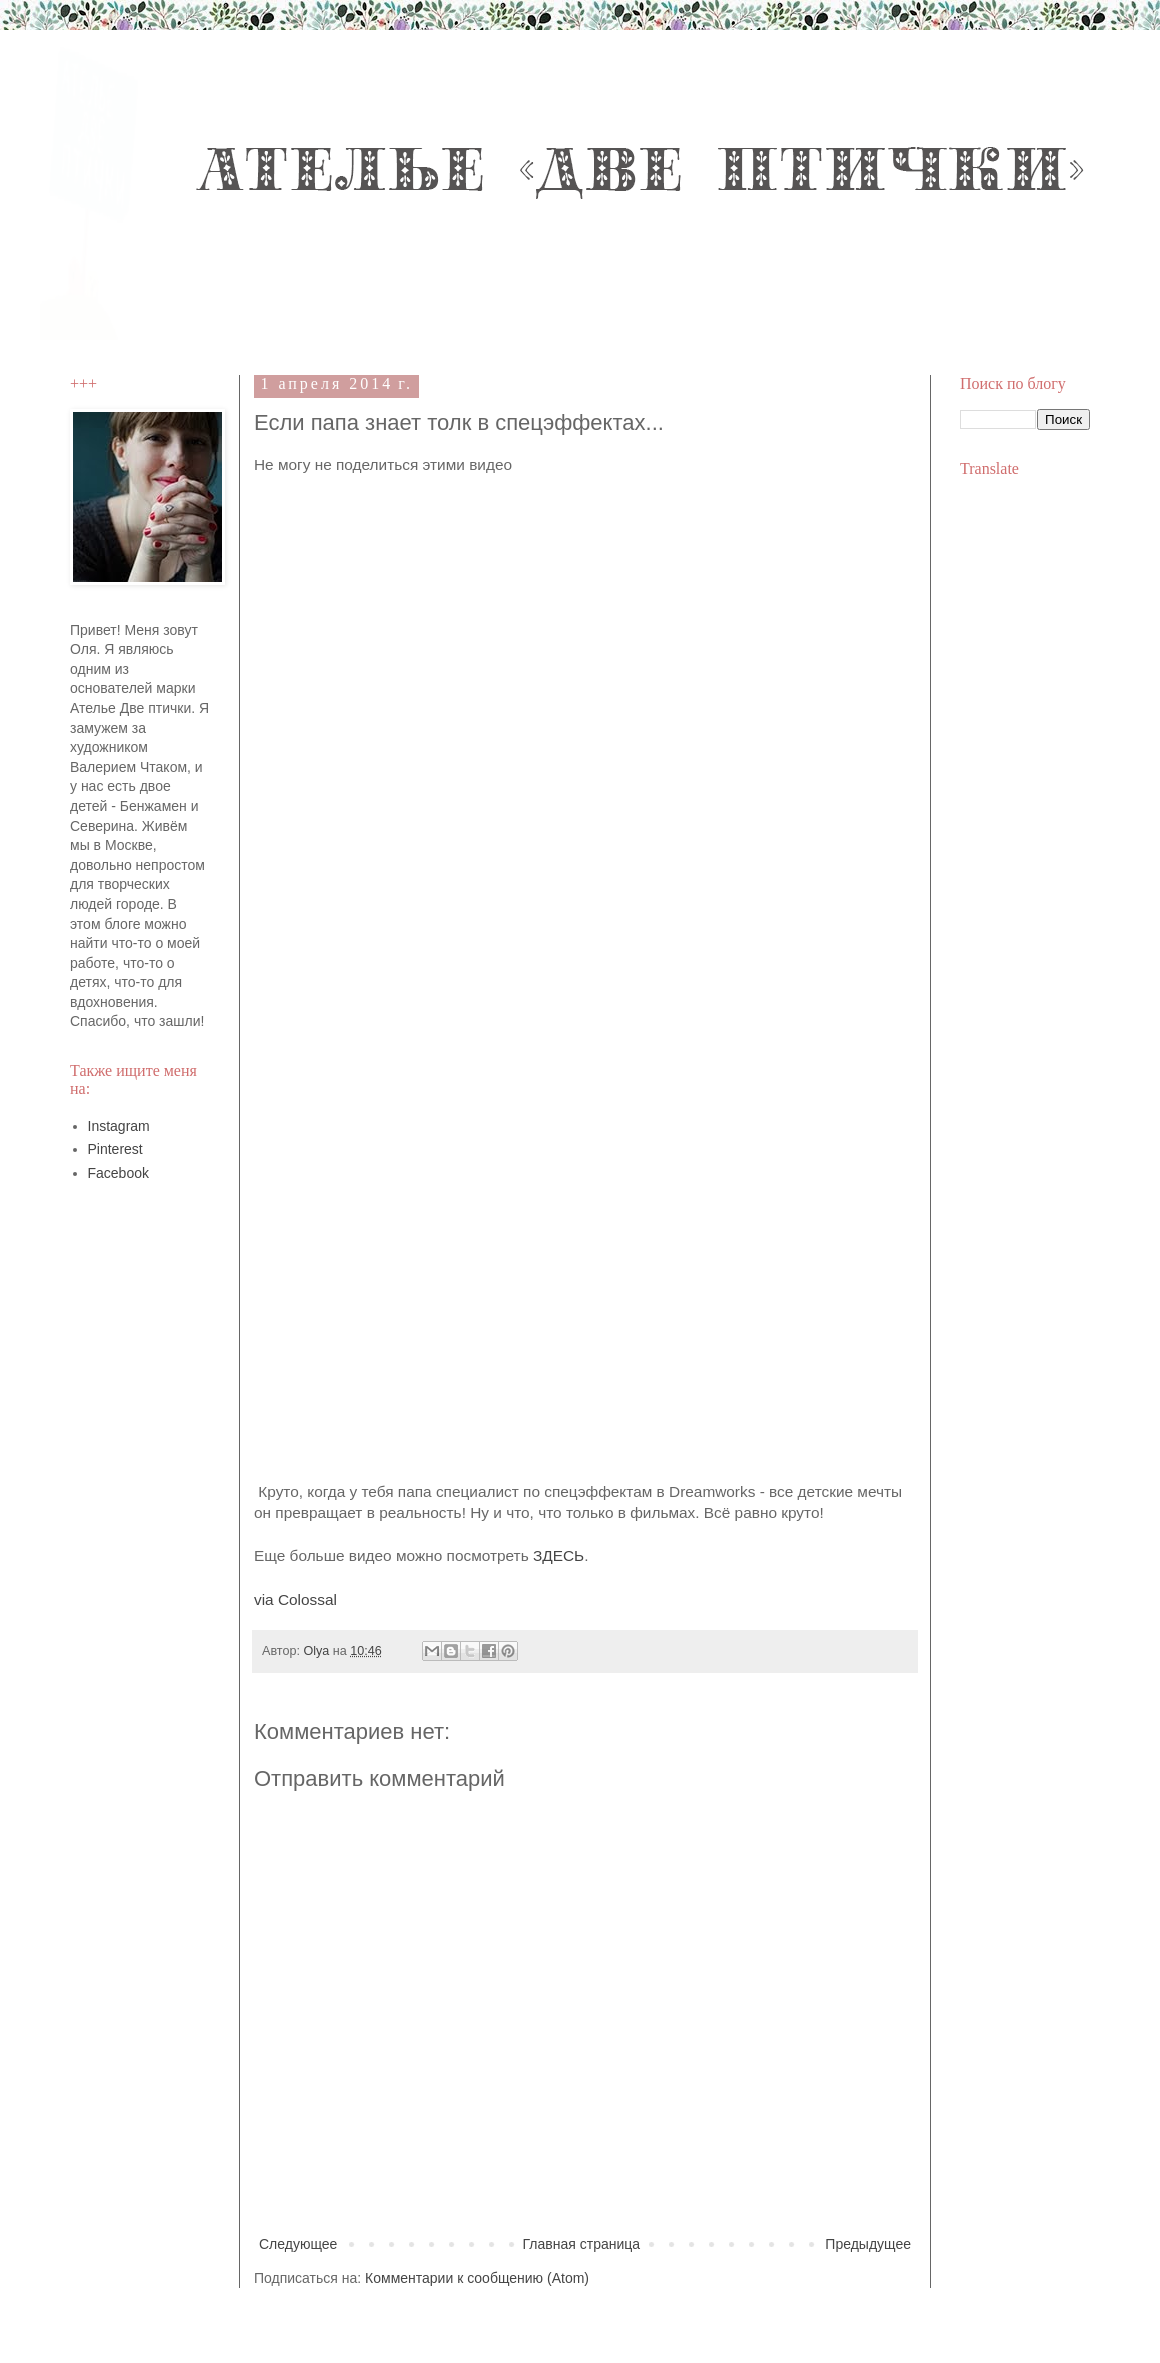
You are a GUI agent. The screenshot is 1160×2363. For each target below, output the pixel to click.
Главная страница (582, 2244)
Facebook (118, 1173)
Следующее (298, 2244)
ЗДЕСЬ (558, 1555)
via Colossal (295, 1599)
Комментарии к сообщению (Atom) (477, 2278)
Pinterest (115, 1149)
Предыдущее (868, 2244)
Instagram (119, 1126)
